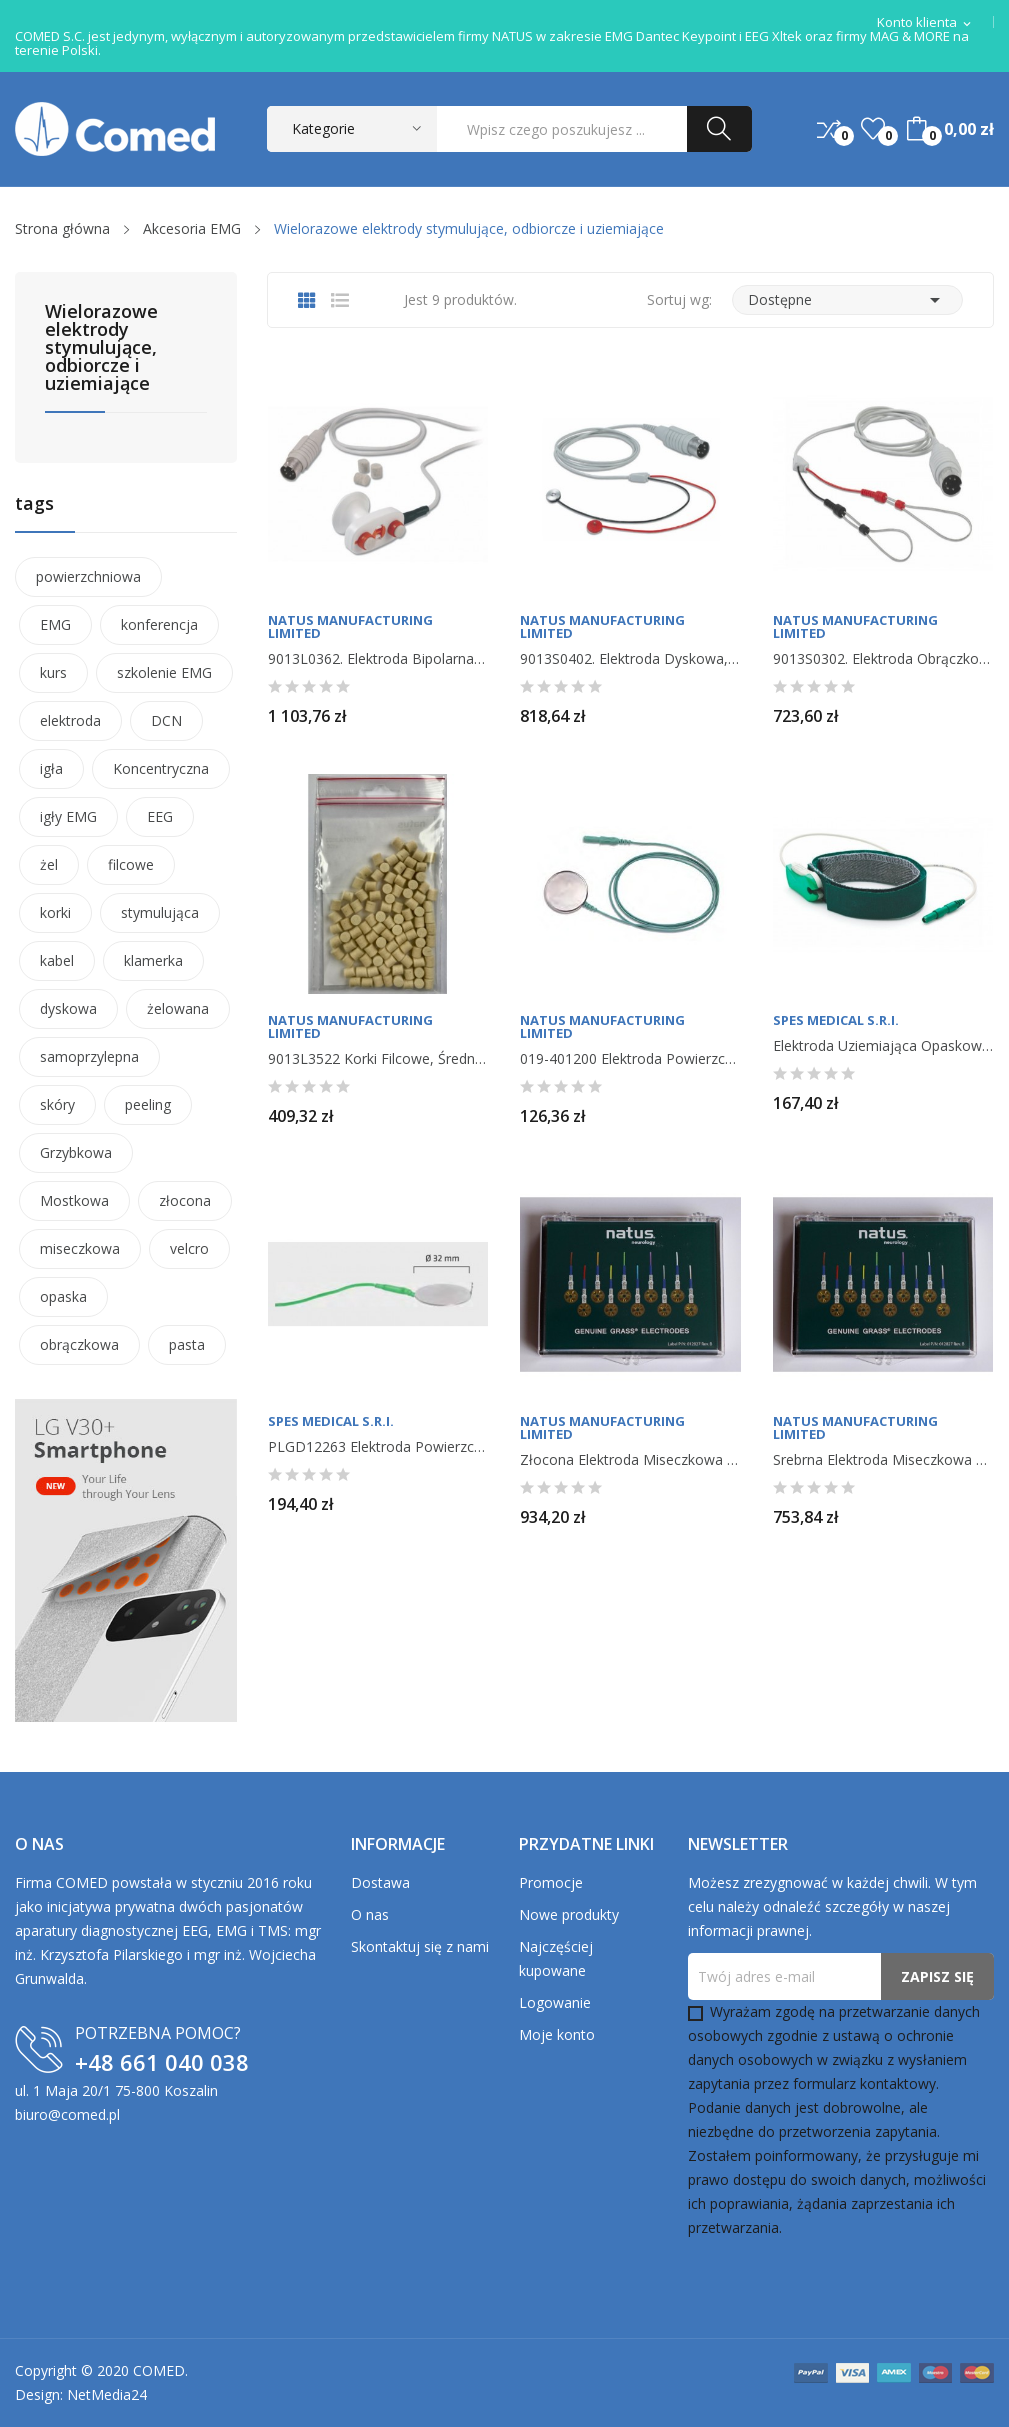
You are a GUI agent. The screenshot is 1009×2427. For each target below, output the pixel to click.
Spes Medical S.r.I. (836, 1020)
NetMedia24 (107, 2394)
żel (49, 864)
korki (55, 912)
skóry (57, 1104)
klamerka (153, 960)
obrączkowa (79, 1344)
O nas (370, 1914)
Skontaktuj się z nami (420, 1946)
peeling (148, 1104)
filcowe (131, 864)
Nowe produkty (569, 1914)
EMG (55, 624)
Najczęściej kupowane (556, 1958)
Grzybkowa (76, 1152)
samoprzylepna (89, 1056)
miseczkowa (80, 1248)
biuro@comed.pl (67, 2114)
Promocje (551, 1882)
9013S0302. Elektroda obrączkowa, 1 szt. (883, 659)
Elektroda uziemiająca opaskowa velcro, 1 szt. (883, 1046)
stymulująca (160, 912)
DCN (166, 720)
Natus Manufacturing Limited (350, 627)
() (873, 129)
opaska (63, 1296)
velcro (189, 1248)
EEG (160, 816)
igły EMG (68, 816)
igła (51, 768)
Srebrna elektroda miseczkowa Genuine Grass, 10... (883, 1460)
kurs (53, 672)
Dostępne (847, 300)
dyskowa (68, 1008)
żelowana (178, 1008)
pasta (187, 1344)
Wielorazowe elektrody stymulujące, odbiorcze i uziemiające (101, 348)
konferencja (159, 624)
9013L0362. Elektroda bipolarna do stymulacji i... (378, 659)
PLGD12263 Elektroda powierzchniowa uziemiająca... (378, 1447)
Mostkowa (74, 1200)
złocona (185, 1200)
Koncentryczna (161, 768)
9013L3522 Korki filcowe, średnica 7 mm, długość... (378, 1059)
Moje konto (557, 2034)
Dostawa (380, 1882)
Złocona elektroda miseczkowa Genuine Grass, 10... (630, 1460)
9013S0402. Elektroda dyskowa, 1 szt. (630, 659)
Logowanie (555, 2002)
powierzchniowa (88, 576)
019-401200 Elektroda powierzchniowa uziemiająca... (630, 1059)
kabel (57, 960)
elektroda (70, 720)
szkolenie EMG (164, 672)
